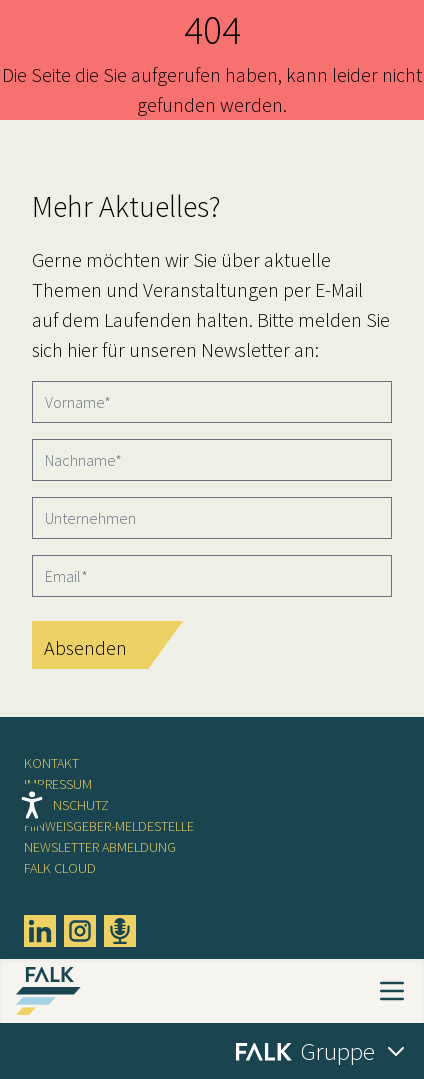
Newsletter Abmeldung (100, 847)
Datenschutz (66, 805)
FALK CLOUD (60, 868)
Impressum (58, 784)
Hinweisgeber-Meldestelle (109, 826)
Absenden (85, 647)
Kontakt (51, 763)
